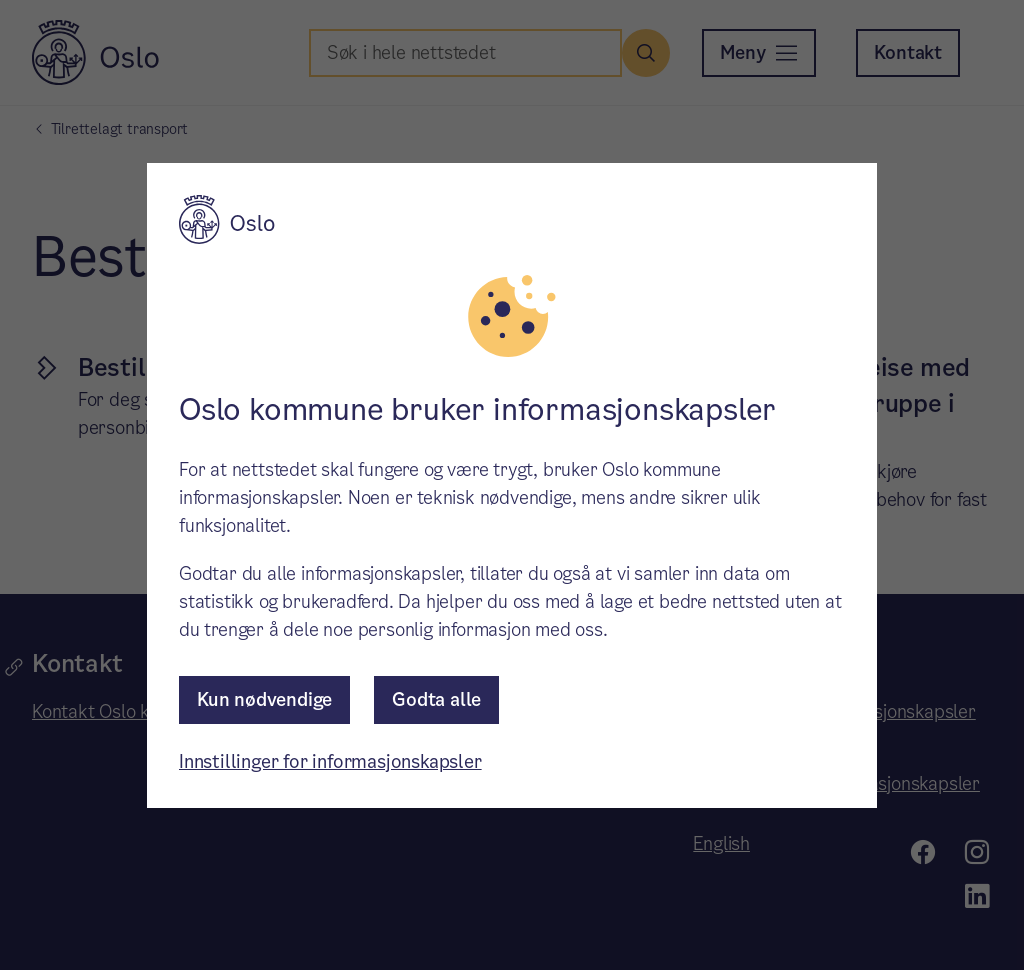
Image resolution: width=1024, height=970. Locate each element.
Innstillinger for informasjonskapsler (330, 761)
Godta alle (436, 699)
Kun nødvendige (264, 699)
